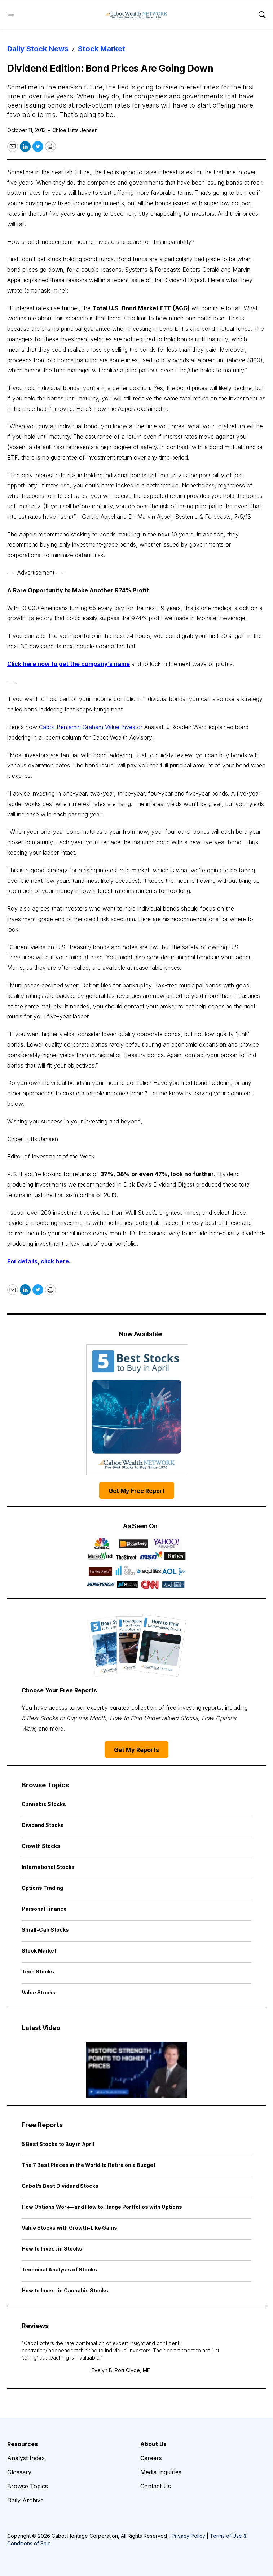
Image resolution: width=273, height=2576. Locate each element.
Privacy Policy (188, 2536)
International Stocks (48, 1867)
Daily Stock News (38, 48)
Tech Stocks (38, 1971)
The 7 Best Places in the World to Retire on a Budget (88, 2165)
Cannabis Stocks (44, 1804)
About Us (153, 2444)
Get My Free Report (137, 1490)
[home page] (136, 14)
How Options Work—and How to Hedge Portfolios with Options (102, 2207)
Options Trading (42, 1888)
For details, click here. (39, 1261)
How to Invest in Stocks (52, 2249)
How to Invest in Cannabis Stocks (65, 2290)
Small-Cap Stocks (45, 1930)
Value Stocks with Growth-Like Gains (69, 2228)
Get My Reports (136, 1749)
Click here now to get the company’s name (68, 663)
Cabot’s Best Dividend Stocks (60, 2186)
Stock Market (101, 48)
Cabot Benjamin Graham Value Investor (90, 727)
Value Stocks (39, 1992)
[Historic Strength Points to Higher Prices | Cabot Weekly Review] (136, 2070)
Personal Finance (44, 1909)
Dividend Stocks (43, 1825)
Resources (22, 2444)
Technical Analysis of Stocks (59, 2269)
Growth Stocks (41, 1846)
